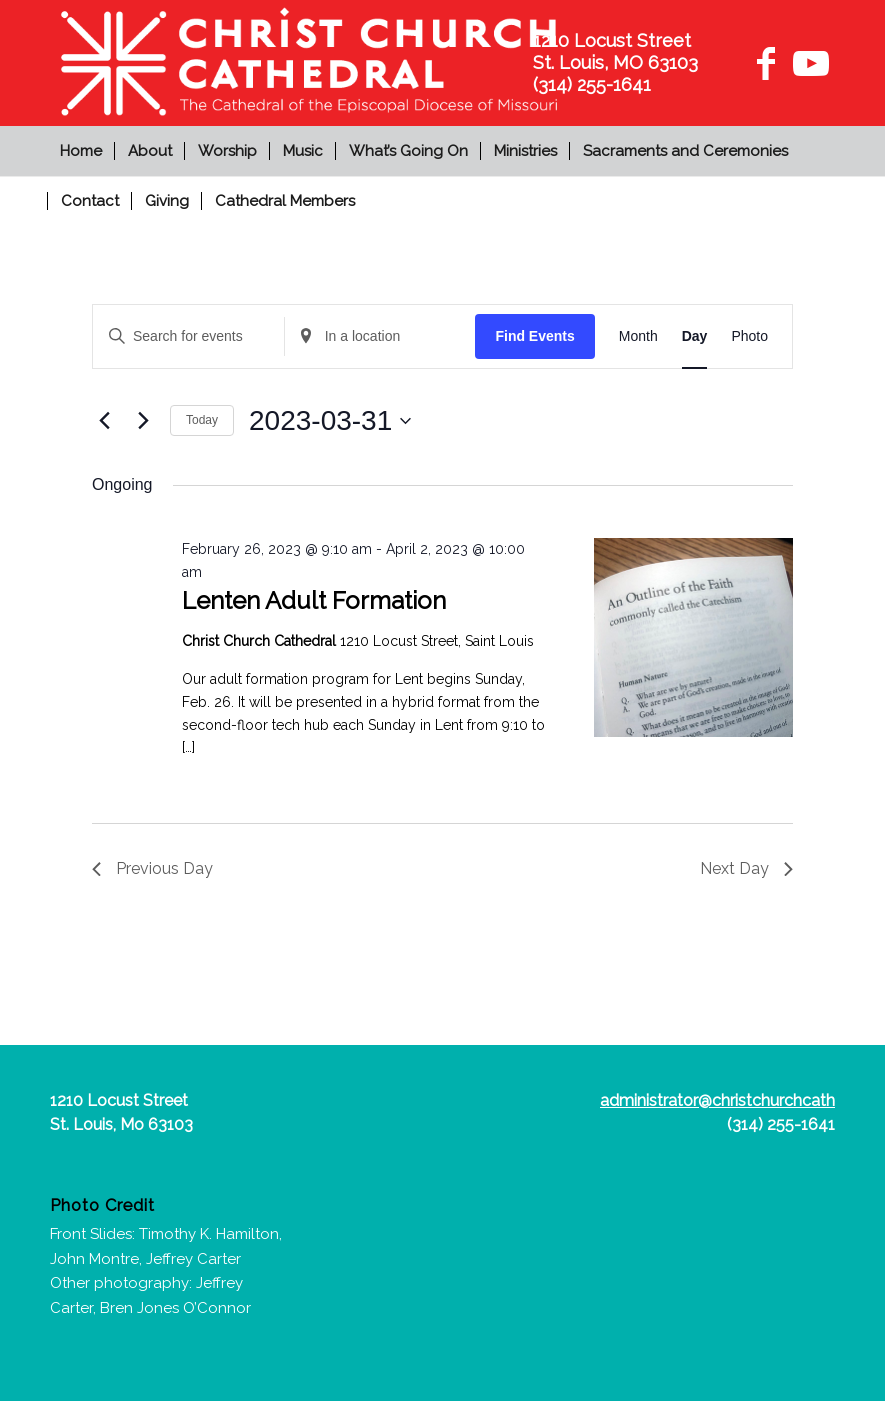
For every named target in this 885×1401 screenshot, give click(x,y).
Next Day (746, 868)
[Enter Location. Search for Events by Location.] (380, 336)
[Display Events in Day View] (695, 336)
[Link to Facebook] (766, 63)
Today (202, 420)
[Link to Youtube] (808, 63)
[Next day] (143, 421)
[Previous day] (104, 421)
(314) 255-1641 (781, 1124)
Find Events (534, 336)
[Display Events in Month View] (638, 336)
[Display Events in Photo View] (749, 336)
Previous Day (152, 868)
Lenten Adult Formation (314, 600)
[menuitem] (83, 151)
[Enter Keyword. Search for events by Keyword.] (188, 336)
